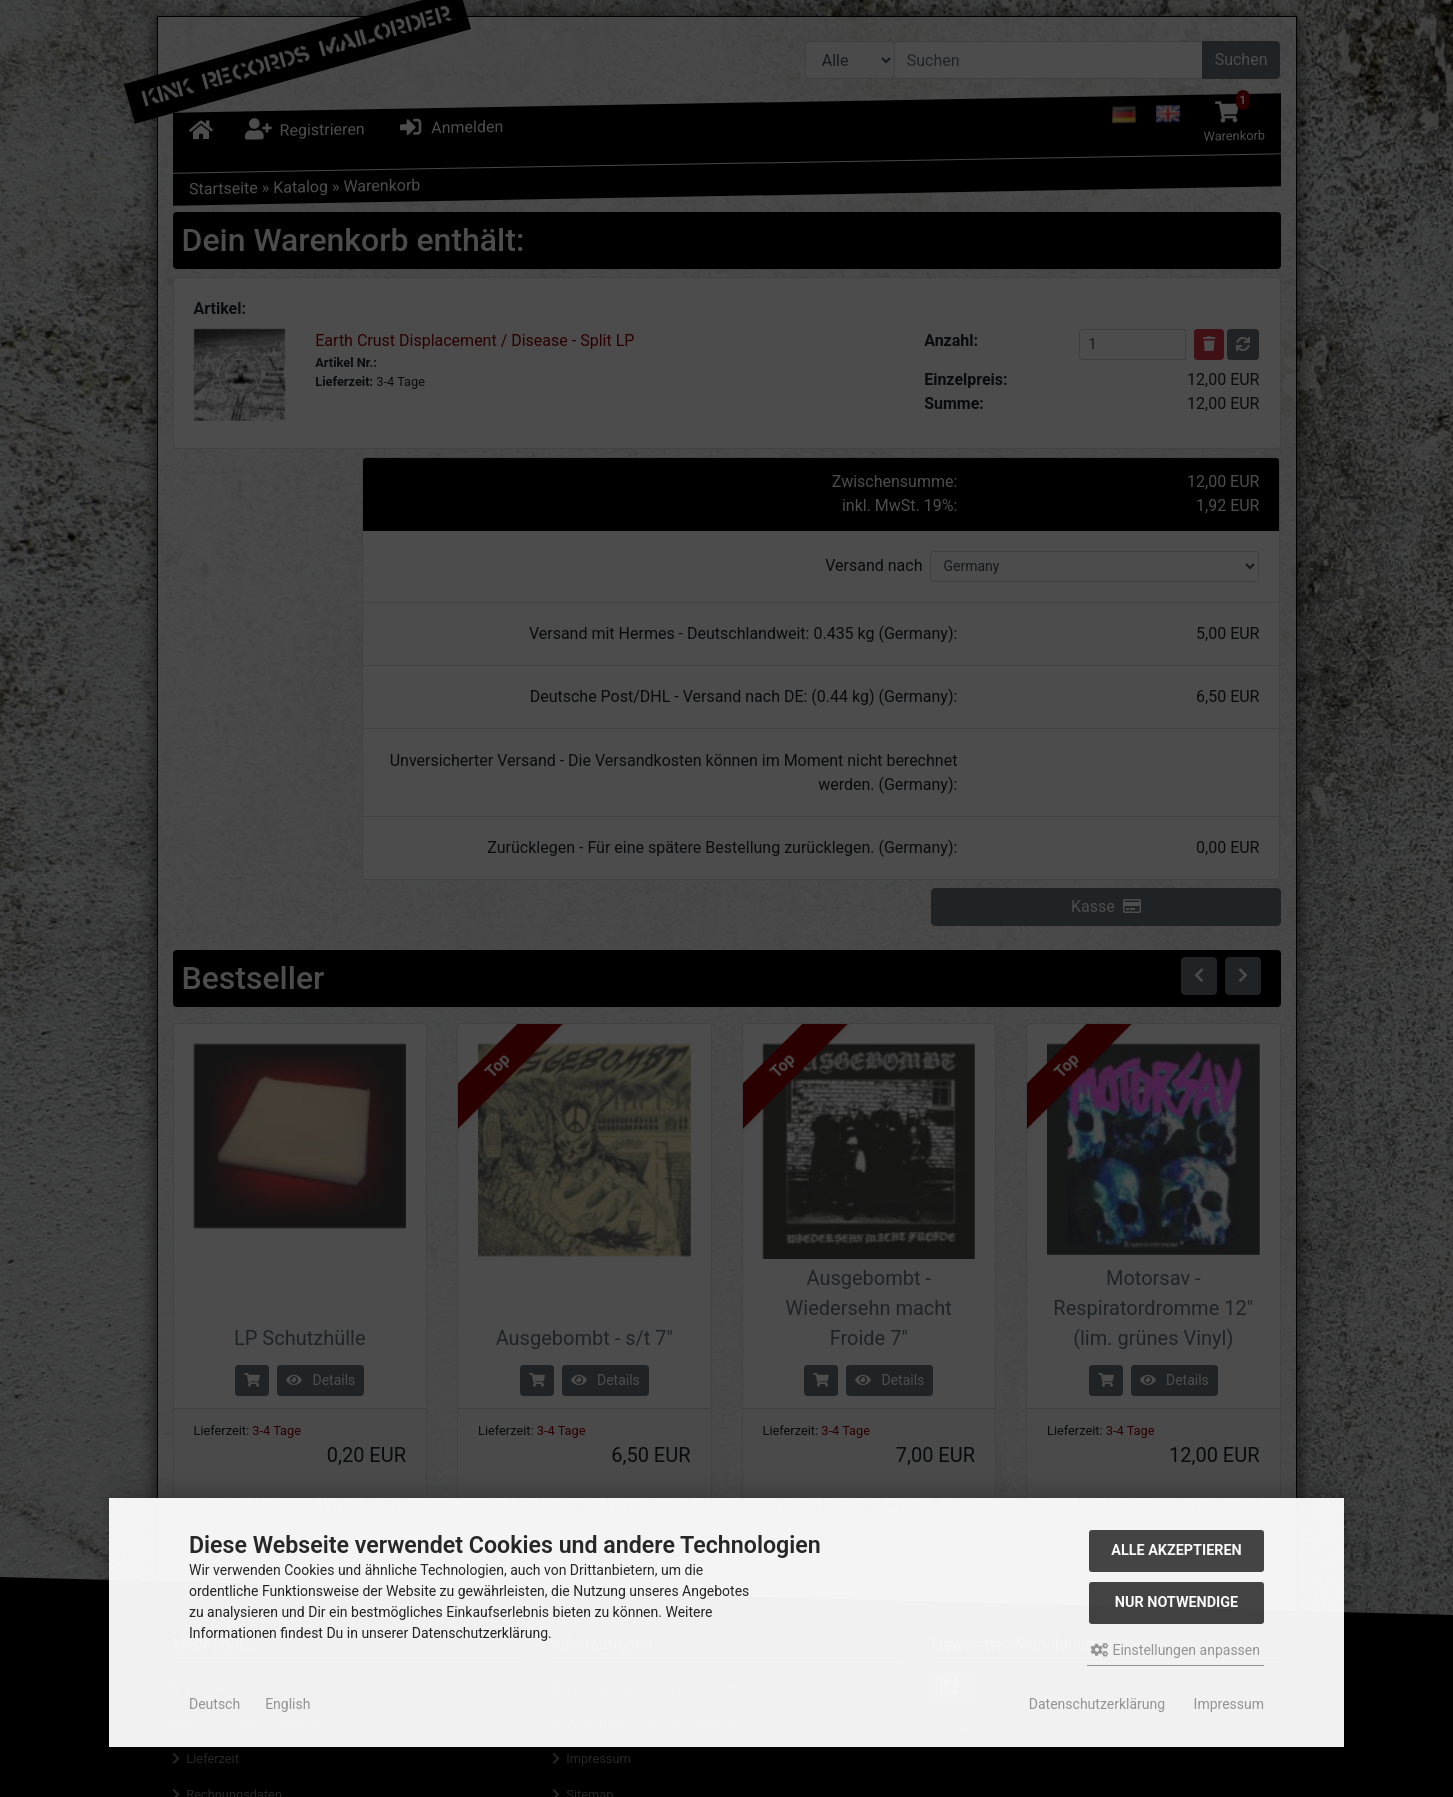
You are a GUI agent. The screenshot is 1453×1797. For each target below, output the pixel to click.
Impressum (1229, 1704)
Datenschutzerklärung (1097, 1704)
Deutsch (214, 1704)
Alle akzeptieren (1176, 1550)
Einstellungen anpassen (1175, 1650)
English (287, 1704)
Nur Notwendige (1176, 1602)
